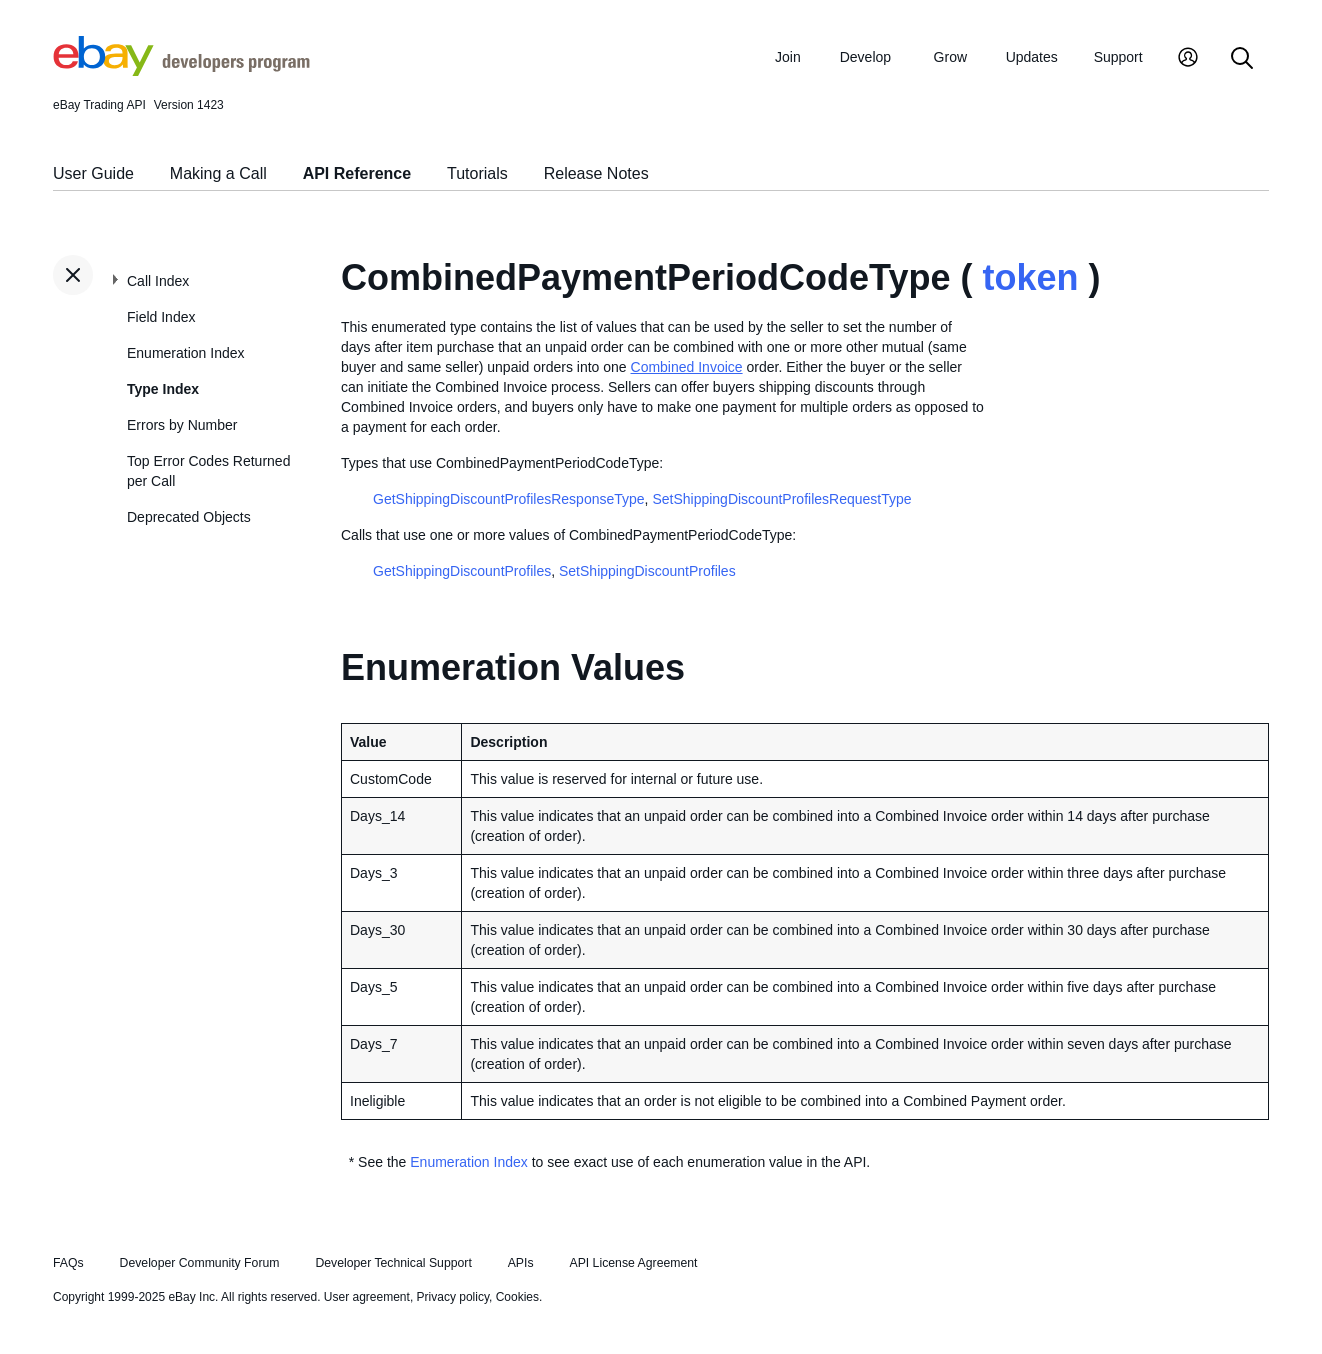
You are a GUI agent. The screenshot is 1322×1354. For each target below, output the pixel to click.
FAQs (68, 1263)
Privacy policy (453, 1297)
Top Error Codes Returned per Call (208, 471)
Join (788, 57)
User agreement (367, 1297)
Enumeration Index (186, 353)
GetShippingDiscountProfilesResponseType (509, 499)
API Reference (357, 173)
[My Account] (1188, 59)
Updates (1032, 57)
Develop (865, 57)
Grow (950, 57)
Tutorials (477, 173)
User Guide (93, 173)
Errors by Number (182, 425)
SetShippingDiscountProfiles (647, 571)
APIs (521, 1263)
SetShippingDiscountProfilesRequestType (781, 499)
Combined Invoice (687, 367)
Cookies (517, 1297)
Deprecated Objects (189, 517)
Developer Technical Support (393, 1263)
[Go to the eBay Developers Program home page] (181, 71)
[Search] (1242, 59)
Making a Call (218, 173)
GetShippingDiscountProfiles (462, 571)
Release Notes (596, 173)
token (1030, 277)
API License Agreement (633, 1263)
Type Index (163, 389)
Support (1118, 57)
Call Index (158, 281)
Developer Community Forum (200, 1263)
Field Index (161, 317)
